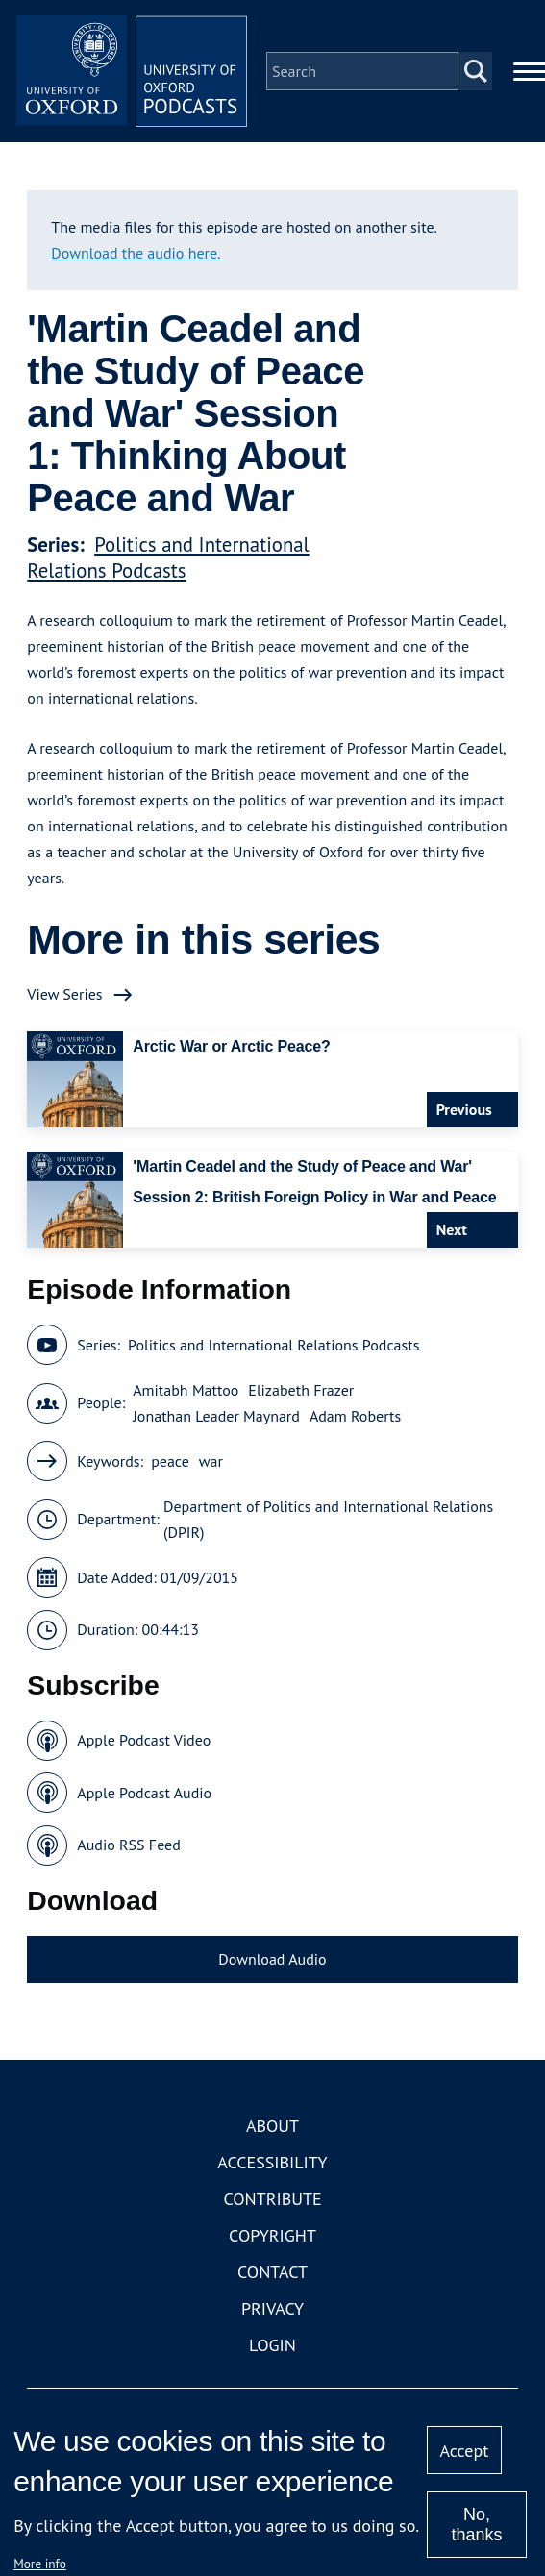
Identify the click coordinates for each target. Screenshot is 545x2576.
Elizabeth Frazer (301, 1389)
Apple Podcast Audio (144, 1792)
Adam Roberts (355, 1415)
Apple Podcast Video (144, 1739)
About (272, 2126)
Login (272, 2345)
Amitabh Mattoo (185, 1389)
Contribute (272, 2199)
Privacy (272, 2308)
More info (39, 2563)
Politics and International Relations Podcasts (168, 557)
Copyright (272, 2235)
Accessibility (272, 2162)
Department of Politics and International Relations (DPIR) (328, 1519)
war (211, 1461)
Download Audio (272, 1959)
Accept (464, 2451)
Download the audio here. (135, 252)
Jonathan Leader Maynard (216, 1415)
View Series (64, 993)
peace (170, 1461)
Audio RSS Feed (128, 1844)
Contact (272, 2272)
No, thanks (476, 2524)
